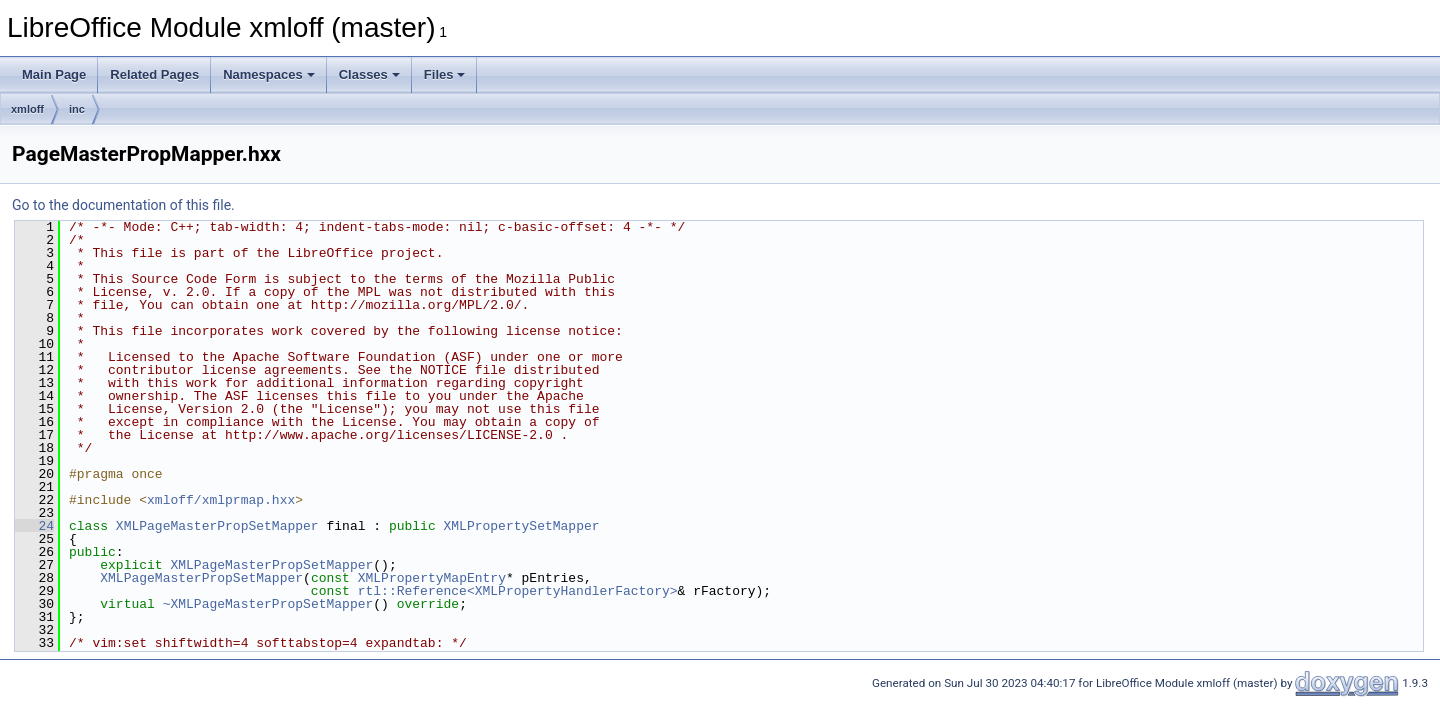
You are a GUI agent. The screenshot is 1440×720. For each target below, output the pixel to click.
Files (445, 74)
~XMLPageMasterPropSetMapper (268, 604)
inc (77, 109)
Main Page (54, 74)
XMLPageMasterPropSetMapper (217, 526)
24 (34, 526)
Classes (369, 74)
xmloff (27, 109)
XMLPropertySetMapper (521, 526)
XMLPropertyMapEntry (432, 578)
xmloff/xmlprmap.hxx (221, 500)
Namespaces (269, 74)
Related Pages (154, 74)
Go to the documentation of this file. (123, 205)
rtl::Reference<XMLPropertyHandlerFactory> (518, 591)
